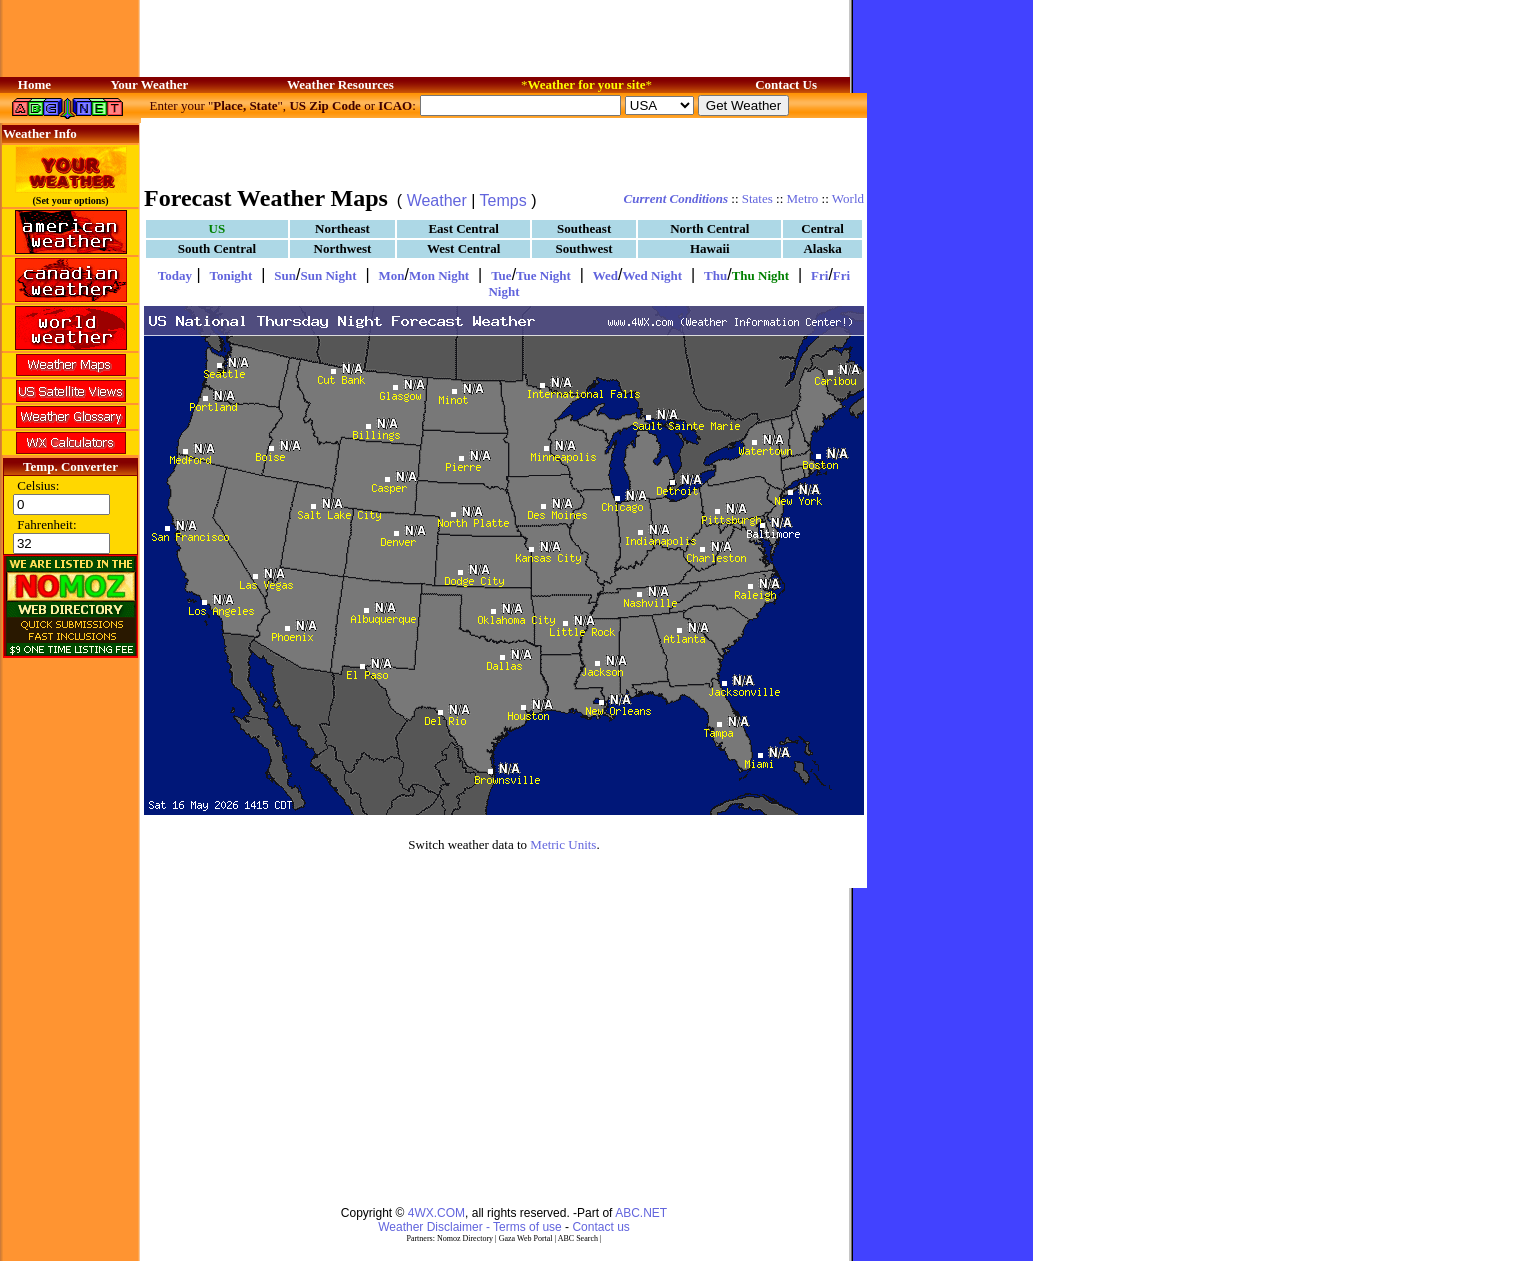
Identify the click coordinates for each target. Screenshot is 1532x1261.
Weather (437, 200)
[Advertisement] (504, 150)
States (757, 198)
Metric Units (563, 844)
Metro (803, 198)
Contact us (600, 1227)
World (848, 198)
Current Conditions (676, 198)
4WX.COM (436, 1213)
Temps (503, 200)
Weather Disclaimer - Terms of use (470, 1227)
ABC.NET (641, 1213)
